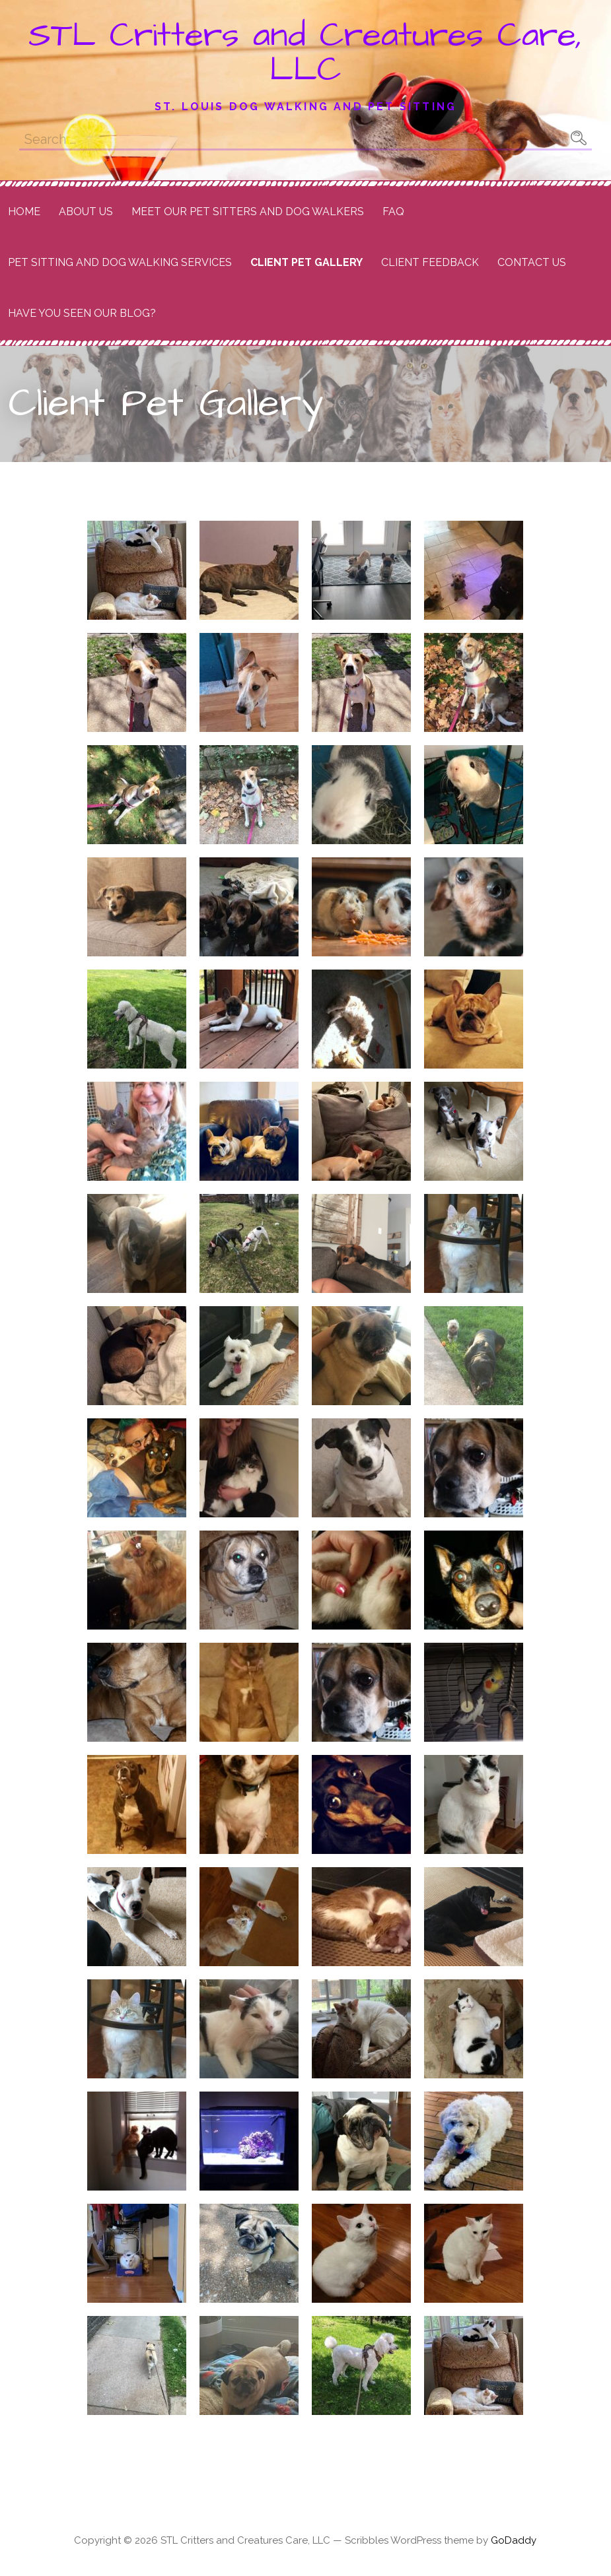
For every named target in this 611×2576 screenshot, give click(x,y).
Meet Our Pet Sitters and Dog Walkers (247, 211)
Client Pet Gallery (306, 262)
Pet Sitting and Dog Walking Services (120, 262)
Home (24, 211)
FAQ (393, 211)
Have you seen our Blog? (82, 313)
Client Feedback (430, 262)
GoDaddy (513, 2540)
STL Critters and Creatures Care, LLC (305, 53)
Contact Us (531, 262)
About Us (86, 211)
